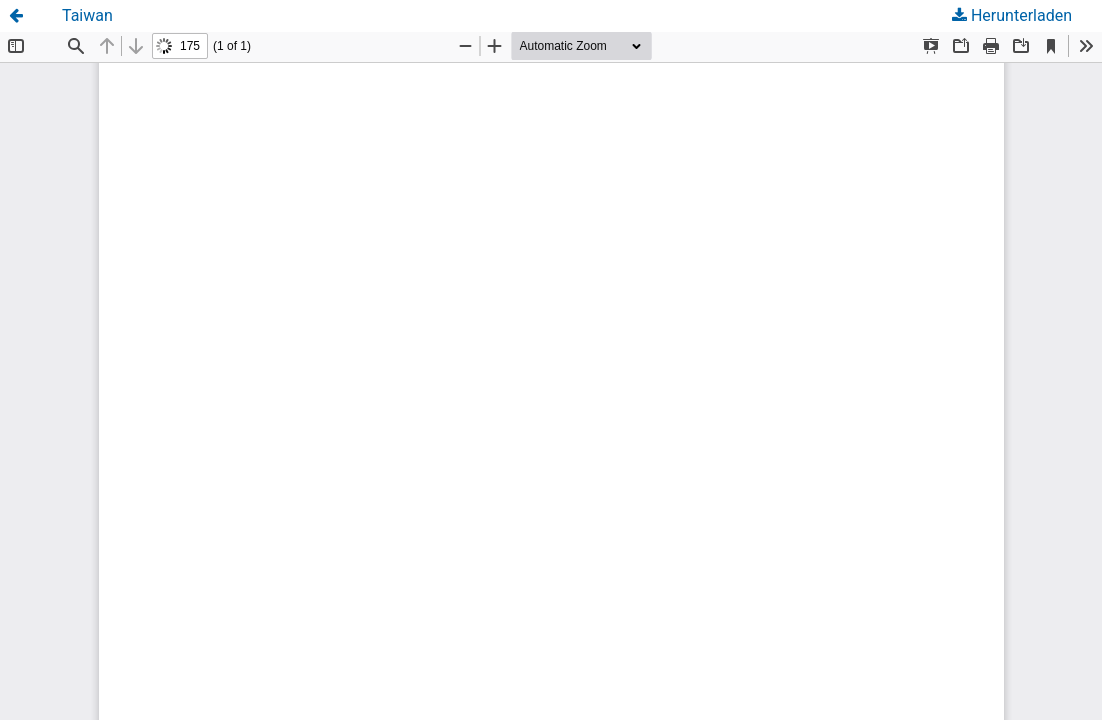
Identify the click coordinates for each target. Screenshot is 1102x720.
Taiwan (87, 15)
